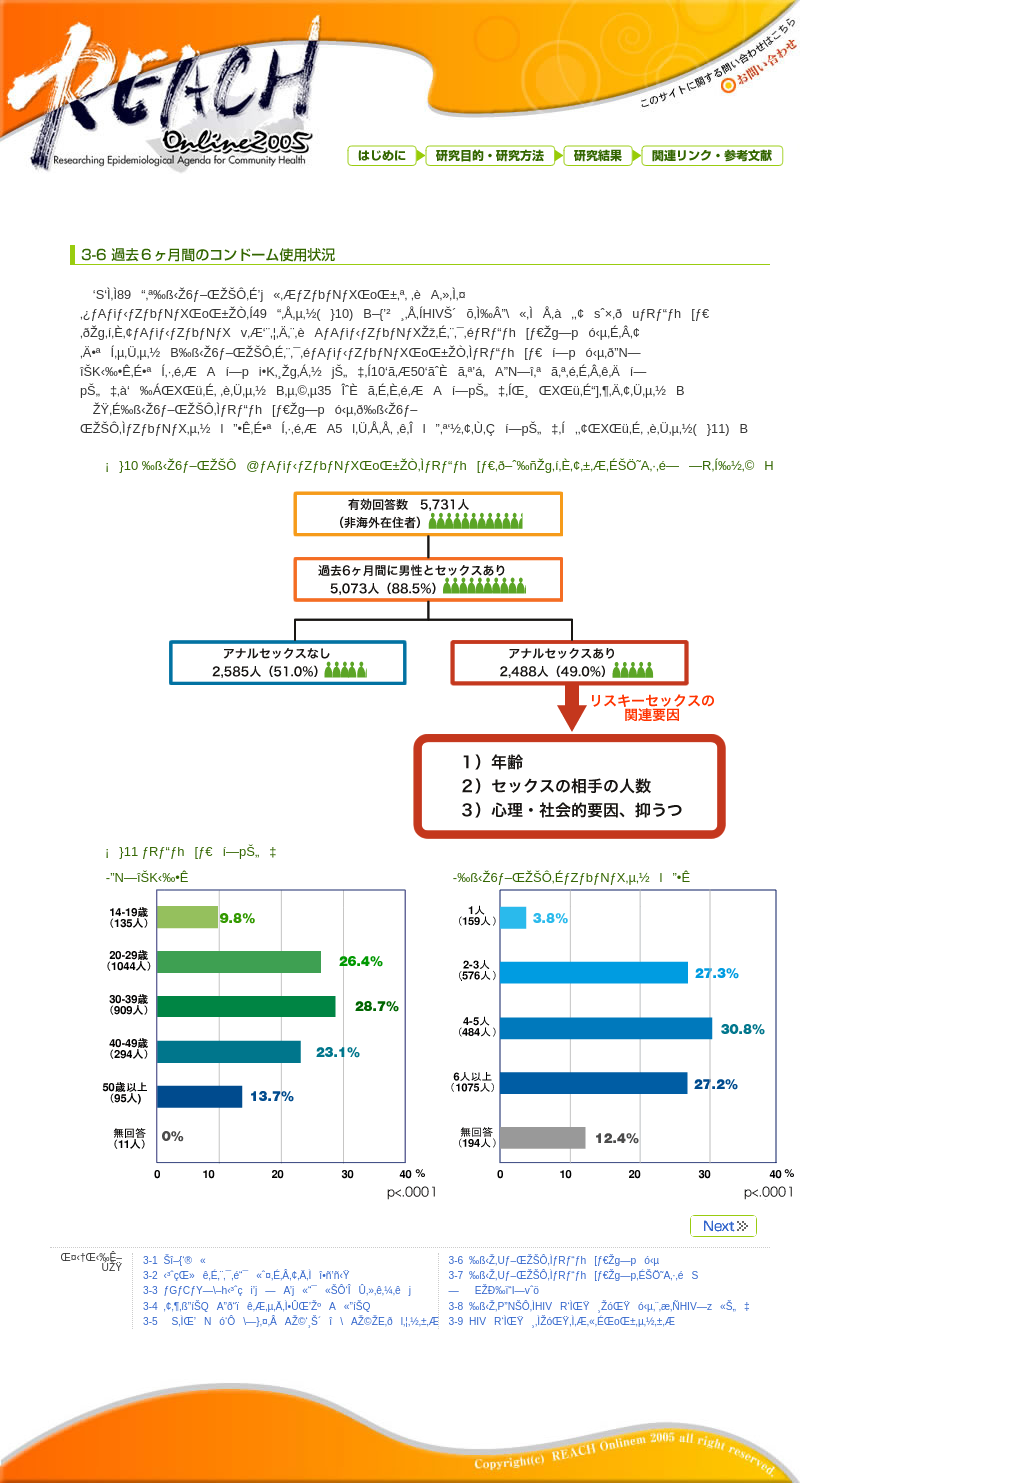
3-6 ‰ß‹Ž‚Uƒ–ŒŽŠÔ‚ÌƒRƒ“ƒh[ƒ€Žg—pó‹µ (554, 1260)
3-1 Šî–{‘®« (174, 1260)
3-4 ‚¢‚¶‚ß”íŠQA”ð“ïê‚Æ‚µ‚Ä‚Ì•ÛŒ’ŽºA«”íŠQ (257, 1306)
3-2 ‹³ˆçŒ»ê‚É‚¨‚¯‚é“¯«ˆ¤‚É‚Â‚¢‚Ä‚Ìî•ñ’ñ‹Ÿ (246, 1275)
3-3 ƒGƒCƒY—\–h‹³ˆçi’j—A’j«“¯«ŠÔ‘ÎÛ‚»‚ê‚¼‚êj (277, 1290)
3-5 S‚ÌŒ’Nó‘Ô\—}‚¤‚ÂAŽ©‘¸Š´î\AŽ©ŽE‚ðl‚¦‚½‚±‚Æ (291, 1321)
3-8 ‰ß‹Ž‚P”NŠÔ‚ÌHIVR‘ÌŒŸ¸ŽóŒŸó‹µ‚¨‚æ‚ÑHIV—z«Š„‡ (599, 1306)
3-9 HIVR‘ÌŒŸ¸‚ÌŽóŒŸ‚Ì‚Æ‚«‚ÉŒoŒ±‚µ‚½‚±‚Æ (562, 1321)
